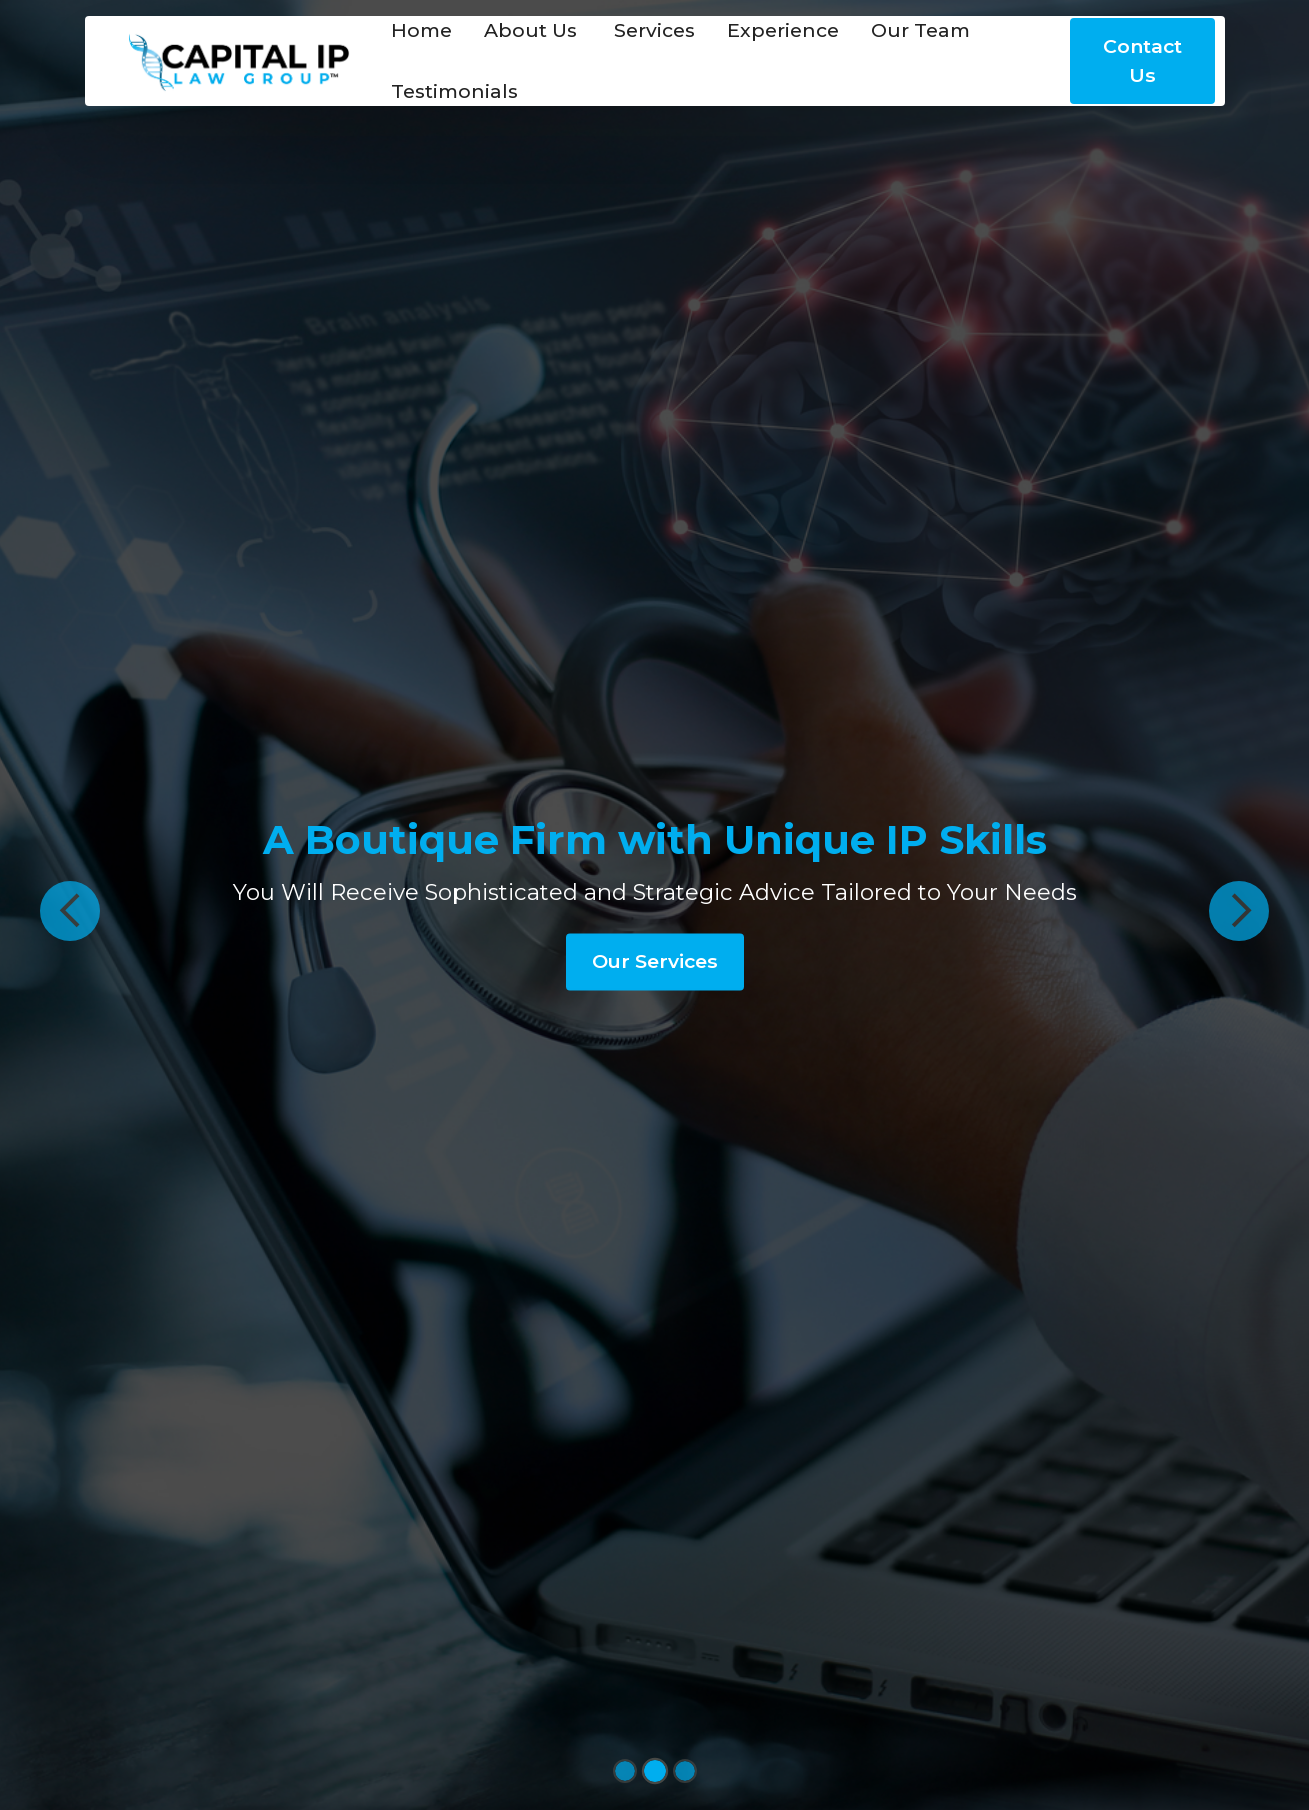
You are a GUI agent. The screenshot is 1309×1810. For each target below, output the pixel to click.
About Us (530, 30)
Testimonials (454, 91)
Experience (783, 30)
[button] (70, 911)
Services (652, 30)
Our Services (655, 961)
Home (421, 30)
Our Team (920, 30)
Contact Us (1142, 60)
